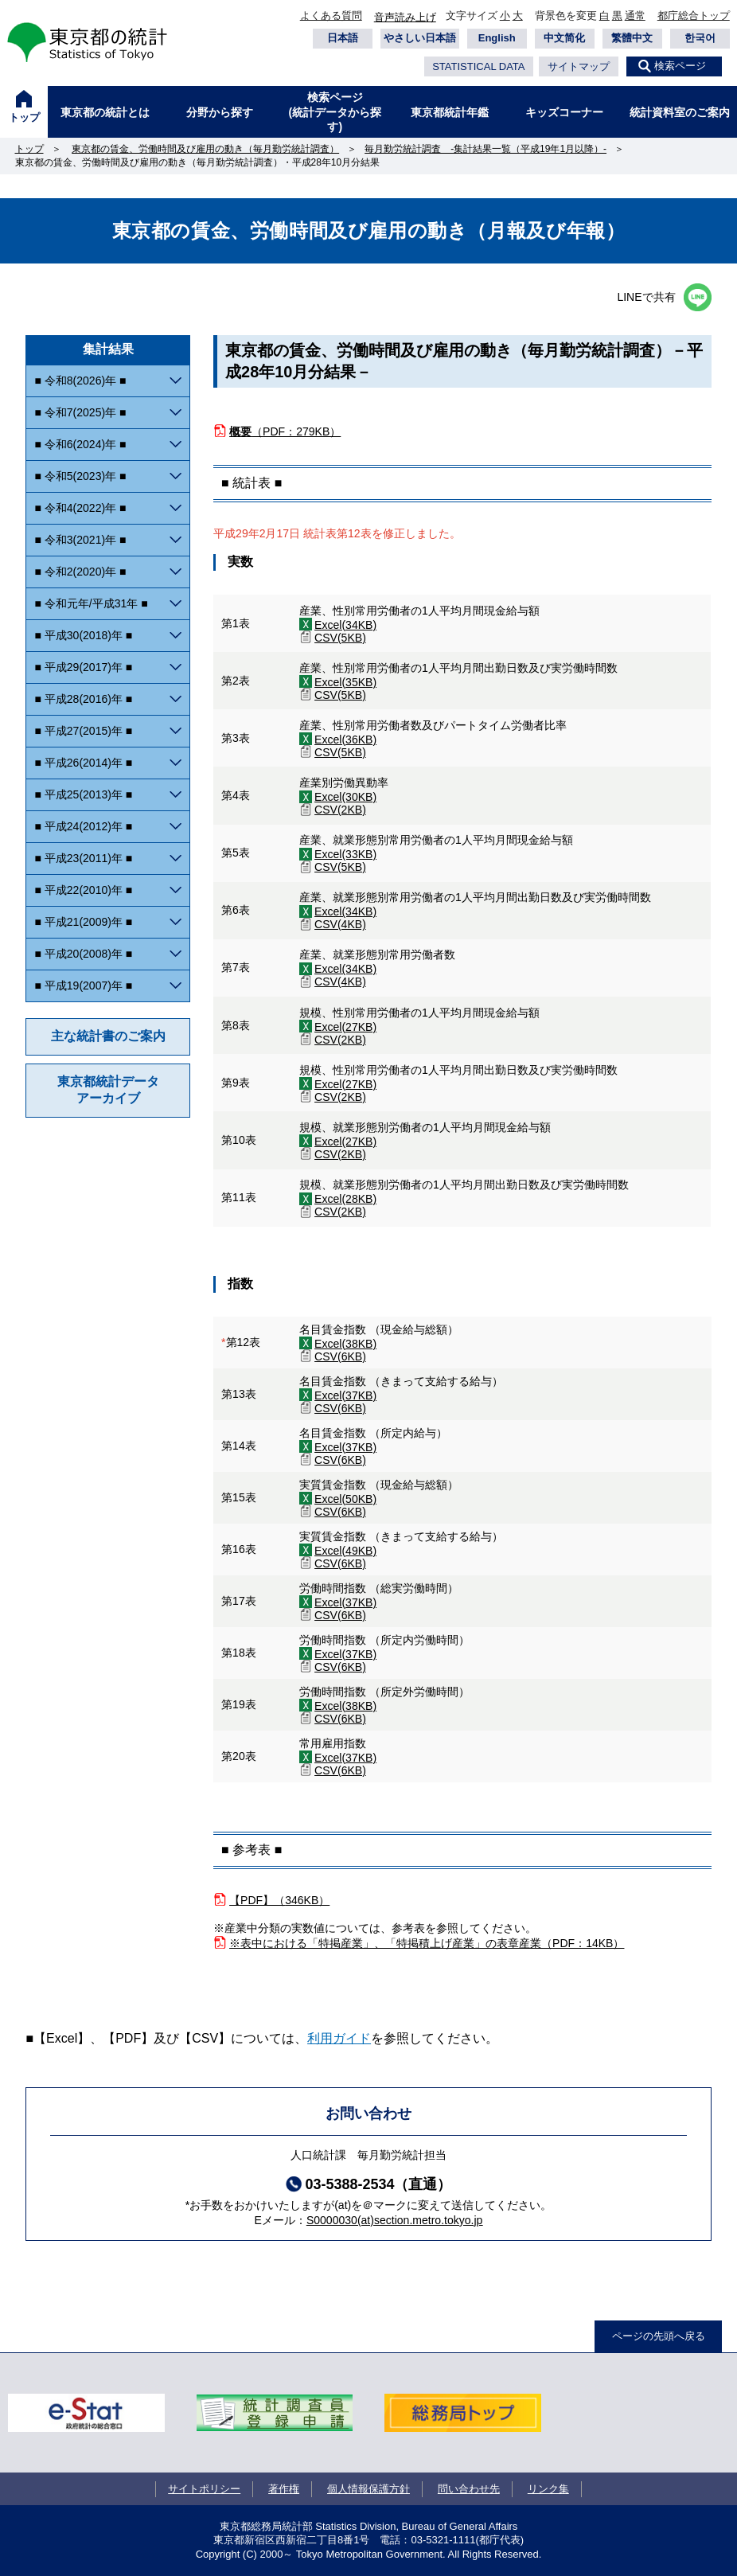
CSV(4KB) (340, 924)
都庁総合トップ (693, 15)
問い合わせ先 (469, 2489)
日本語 (342, 38)
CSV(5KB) (340, 637)
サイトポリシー (204, 2489)
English (497, 38)
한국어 (700, 38)
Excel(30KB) (345, 796)
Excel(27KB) (345, 1027)
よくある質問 (331, 15)
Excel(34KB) (345, 625)
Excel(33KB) (345, 854)
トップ (24, 117)
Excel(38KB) (345, 1343)
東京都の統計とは (105, 112)
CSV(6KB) (340, 1356)
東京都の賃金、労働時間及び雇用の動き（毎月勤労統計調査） (205, 148)
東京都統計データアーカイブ (108, 1090)
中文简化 (564, 38)
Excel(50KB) (345, 1499)
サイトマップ (579, 66)
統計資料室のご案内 (680, 112)
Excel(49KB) (345, 1550)
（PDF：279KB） (285, 431)
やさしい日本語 (420, 38)
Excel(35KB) (345, 682)
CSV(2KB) (340, 809)
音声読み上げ (405, 17)
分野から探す (219, 112)
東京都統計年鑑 (450, 112)
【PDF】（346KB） (279, 1900)
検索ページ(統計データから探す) (334, 111)
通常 (635, 15)
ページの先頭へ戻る (658, 2336)
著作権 (283, 2489)
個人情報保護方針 (368, 2489)
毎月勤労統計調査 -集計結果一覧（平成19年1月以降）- (485, 148)
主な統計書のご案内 (108, 1036)
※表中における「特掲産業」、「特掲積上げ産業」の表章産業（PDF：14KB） (426, 1943)
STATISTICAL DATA (478, 66)
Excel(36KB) (345, 739)
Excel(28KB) (345, 1198)
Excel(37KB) (345, 1395)
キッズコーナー (564, 112)
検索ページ (680, 66)
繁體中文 (632, 38)
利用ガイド (339, 2038)
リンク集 (548, 2489)
